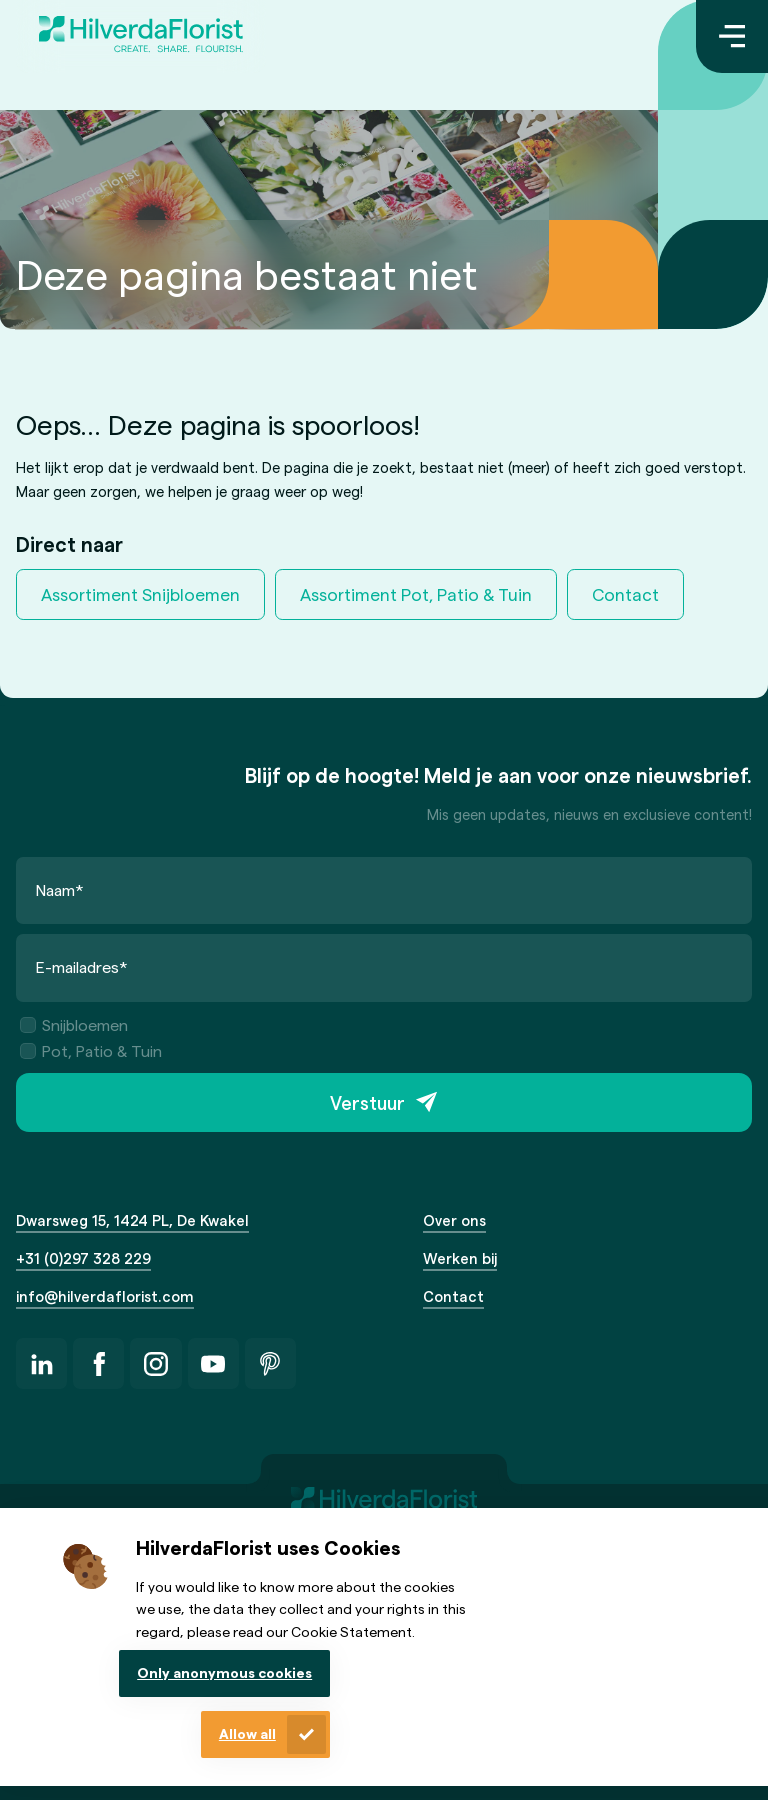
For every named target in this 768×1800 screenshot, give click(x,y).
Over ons (454, 1220)
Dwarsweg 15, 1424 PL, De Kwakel (132, 1220)
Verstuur (367, 1102)
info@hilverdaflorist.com (105, 1296)
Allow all (247, 1733)
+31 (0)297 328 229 (83, 1258)
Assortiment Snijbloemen (140, 594)
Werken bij (460, 1258)
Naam (60, 889)
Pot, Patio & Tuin (91, 1050)
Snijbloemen (74, 1024)
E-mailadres (82, 966)
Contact (625, 594)
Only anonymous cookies (224, 1672)
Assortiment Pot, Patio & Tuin (416, 594)
